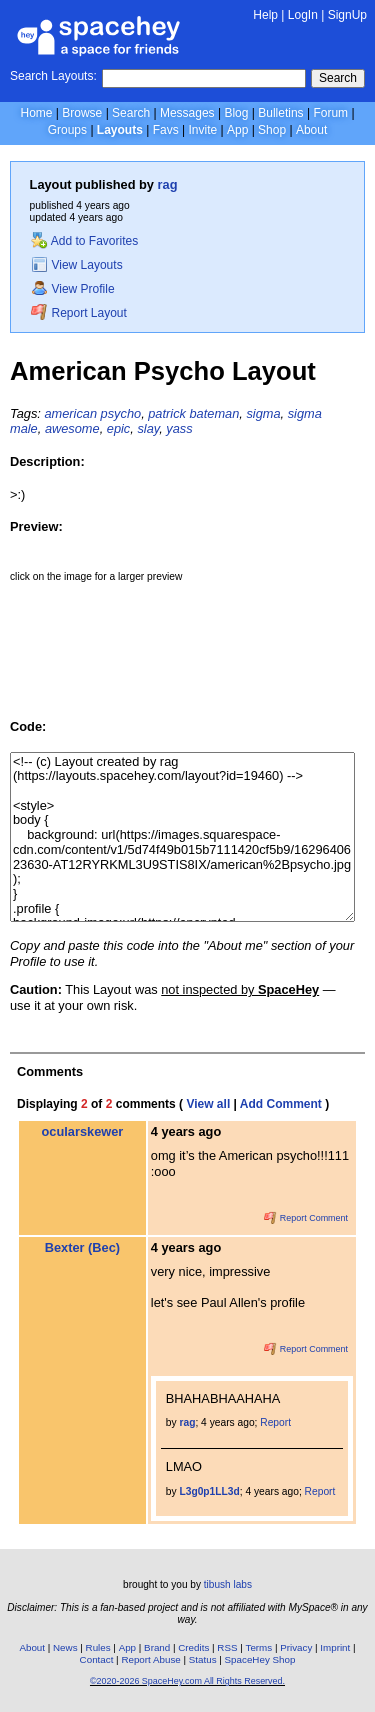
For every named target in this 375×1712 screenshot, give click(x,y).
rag (168, 184)
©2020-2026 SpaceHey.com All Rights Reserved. (187, 1681)
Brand (157, 1647)
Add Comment (281, 1104)
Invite (202, 130)
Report (275, 1422)
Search (338, 78)
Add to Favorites (84, 241)
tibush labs (228, 1584)
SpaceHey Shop (260, 1659)
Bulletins (280, 113)
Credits (193, 1647)
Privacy (296, 1647)
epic (118, 428)
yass (179, 428)
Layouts (120, 130)
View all (208, 1104)
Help (265, 15)
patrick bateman (193, 413)
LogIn (303, 15)
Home (36, 113)
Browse (82, 113)
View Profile (73, 289)
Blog (236, 113)
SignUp (347, 15)
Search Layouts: (53, 76)
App (237, 130)
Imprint (335, 1647)
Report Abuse (150, 1659)
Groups (67, 130)
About (311, 130)
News (65, 1647)
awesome (72, 428)
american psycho (92, 413)
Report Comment (306, 1218)
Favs (166, 130)
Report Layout (79, 313)
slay (148, 428)
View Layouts (77, 265)
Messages (187, 113)
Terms (259, 1647)
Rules (98, 1647)
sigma (263, 413)
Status (203, 1659)
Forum (330, 113)
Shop (272, 130)
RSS (227, 1647)
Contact (97, 1659)
